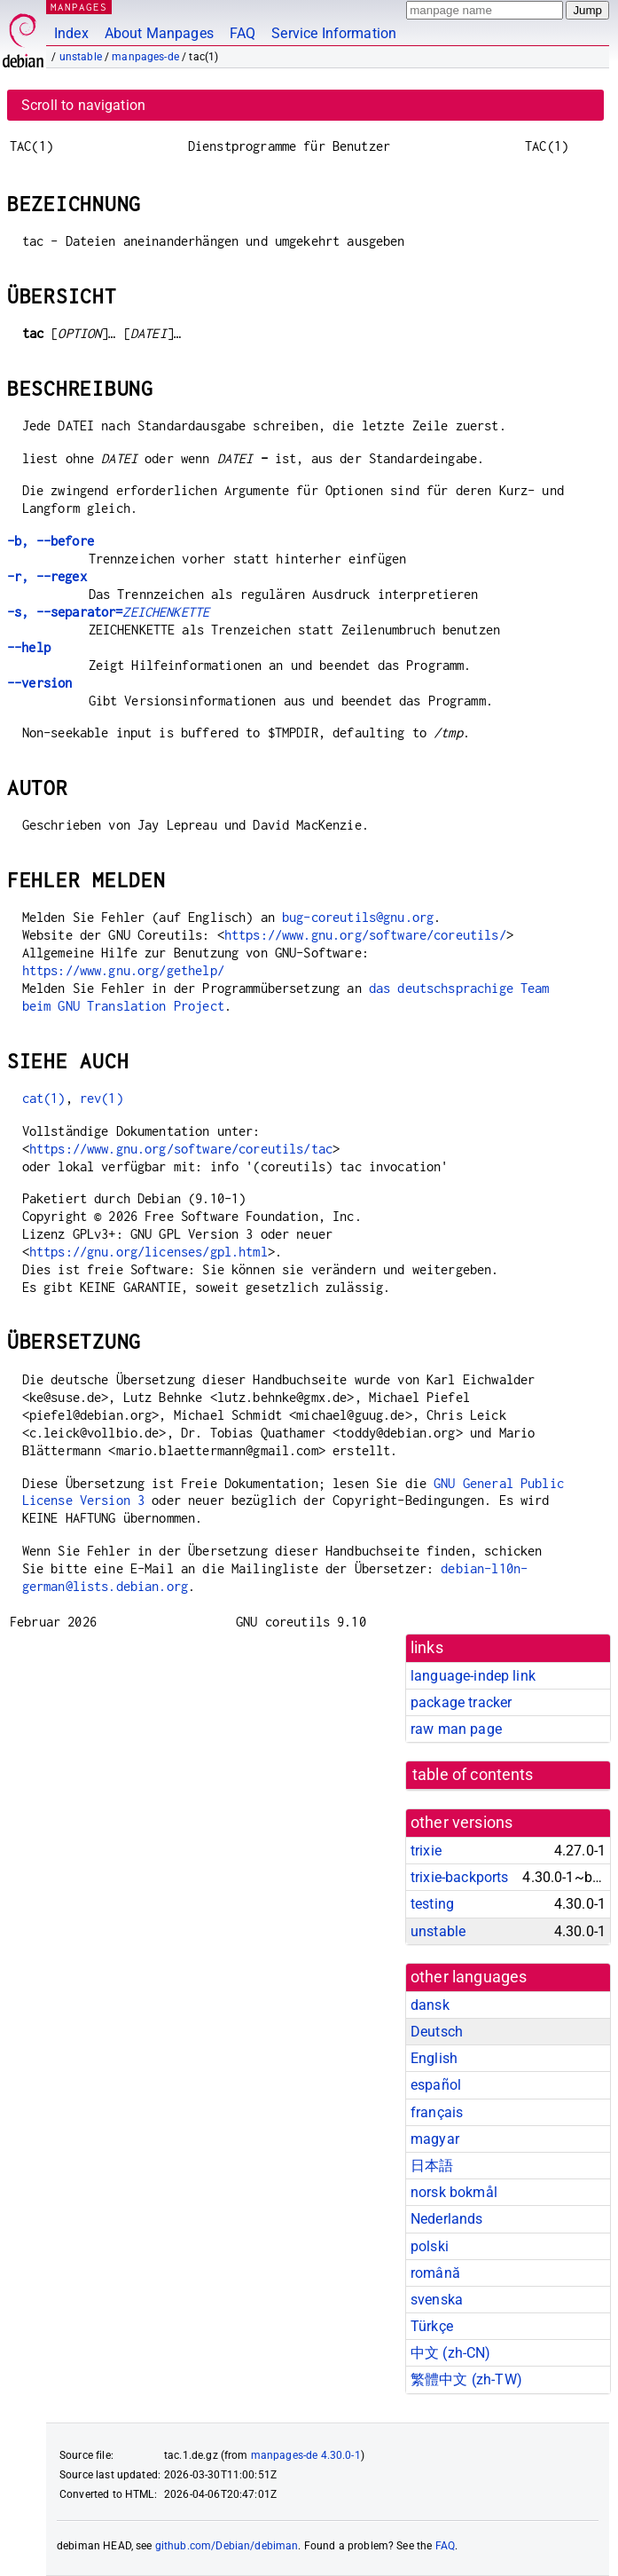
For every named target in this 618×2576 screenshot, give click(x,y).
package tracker (461, 1702)
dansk (430, 2005)
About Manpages (159, 33)
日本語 (432, 2165)
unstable (80, 57)
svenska (437, 2299)
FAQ (242, 33)
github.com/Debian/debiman (227, 2546)
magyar (435, 2139)
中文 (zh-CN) (451, 2352)
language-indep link (473, 1675)
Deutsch (437, 2031)
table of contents (473, 1775)
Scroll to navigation (83, 105)
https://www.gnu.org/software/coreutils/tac (180, 1148)
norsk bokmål (454, 2192)
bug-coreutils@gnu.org (358, 917)
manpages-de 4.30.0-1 (306, 2455)
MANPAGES (79, 6)
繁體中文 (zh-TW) (466, 2379)
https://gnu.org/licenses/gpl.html (148, 1251)
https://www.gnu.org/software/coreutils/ (365, 934)
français (437, 2112)
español (436, 2084)
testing (432, 1903)
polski (430, 2246)
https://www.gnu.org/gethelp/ (123, 970)
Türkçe (432, 2326)
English (434, 2058)
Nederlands (447, 2218)
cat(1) (44, 1098)
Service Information (333, 33)
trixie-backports (459, 1877)
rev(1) (101, 1098)
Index (71, 33)
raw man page (456, 1729)
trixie (426, 1850)
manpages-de (145, 57)
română (435, 2273)
